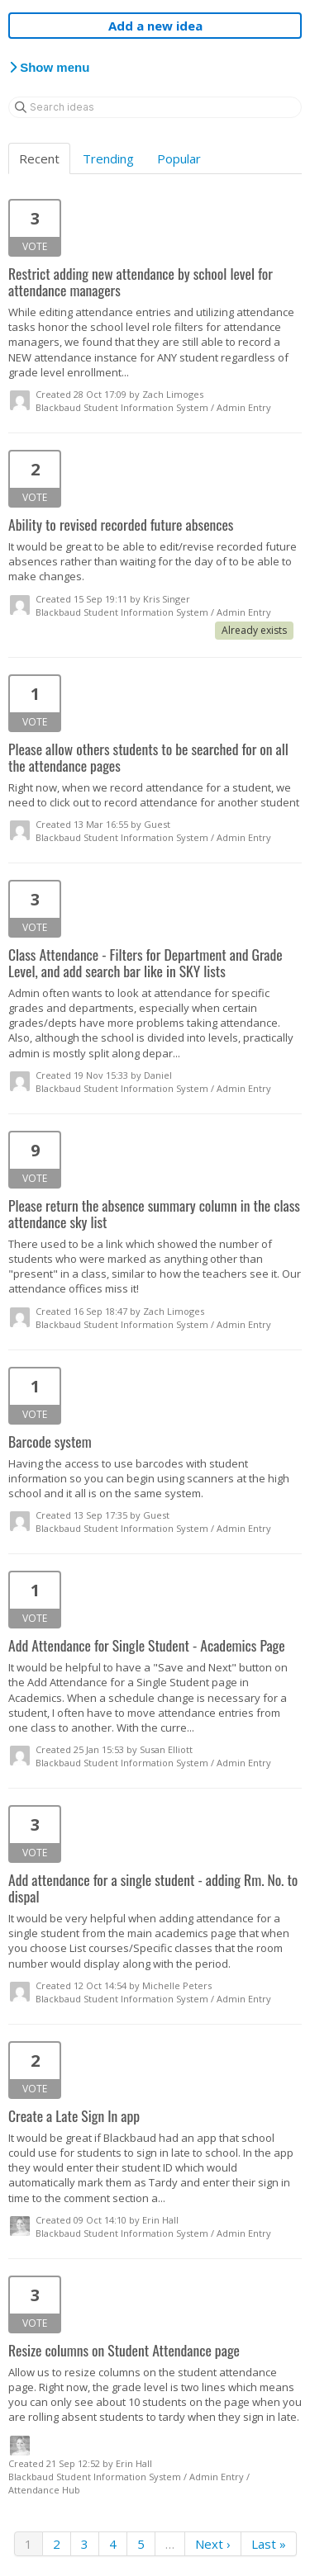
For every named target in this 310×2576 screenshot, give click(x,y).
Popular (179, 158)
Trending (108, 158)
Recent (39, 158)
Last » (268, 2544)
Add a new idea (155, 25)
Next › (213, 2544)
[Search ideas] (155, 107)
